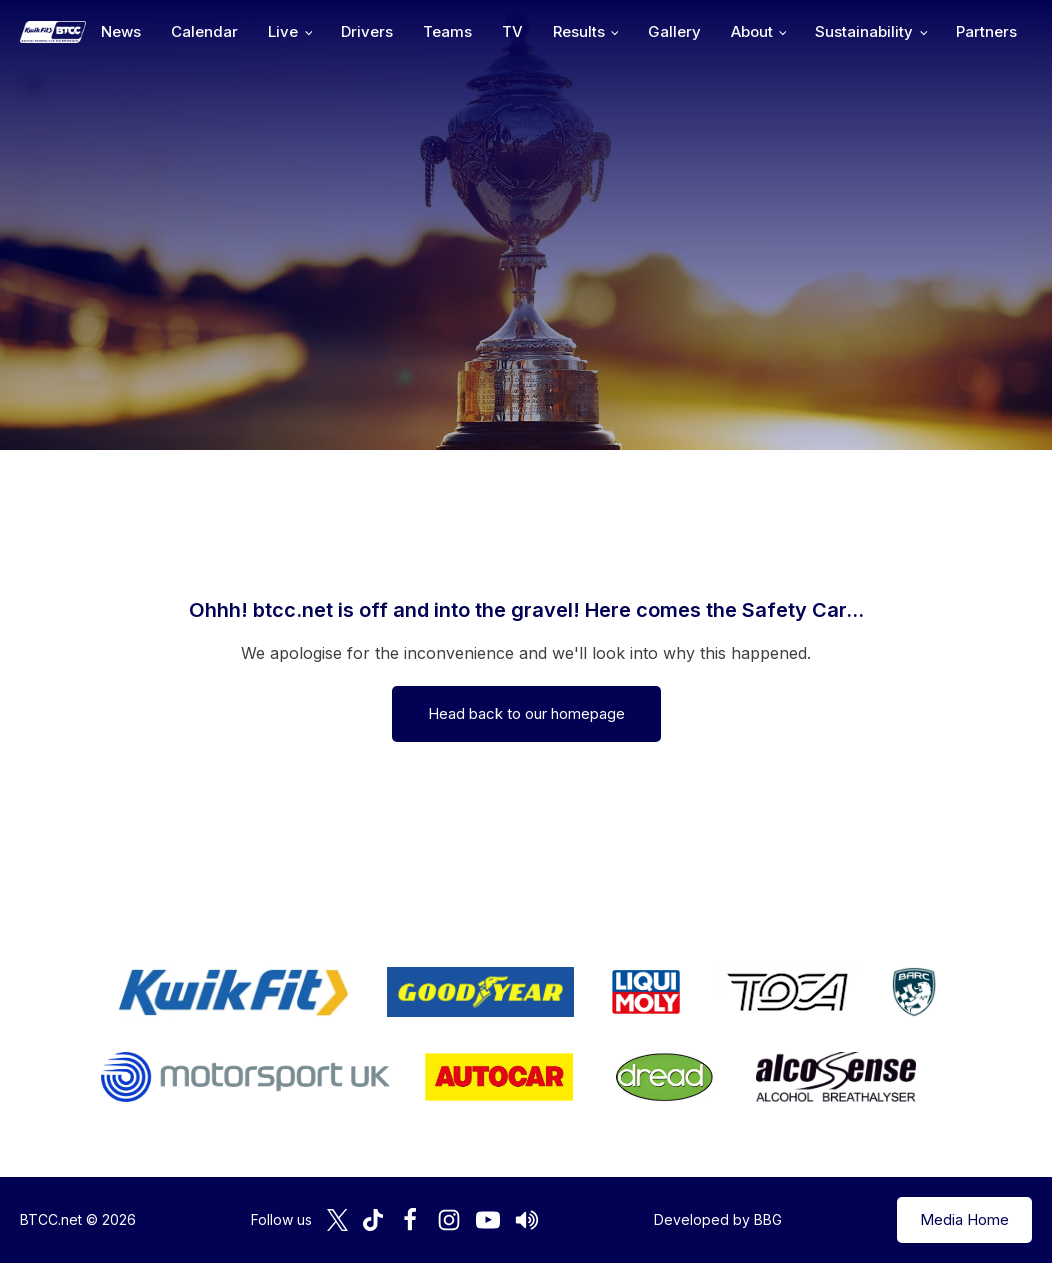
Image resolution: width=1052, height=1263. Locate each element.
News (121, 31)
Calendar (204, 31)
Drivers (367, 31)
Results (579, 31)
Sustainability (864, 31)
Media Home (964, 1219)
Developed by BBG (718, 1219)
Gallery (674, 31)
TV (512, 31)
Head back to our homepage (526, 713)
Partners (986, 31)
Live (283, 31)
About (752, 31)
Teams (447, 31)
